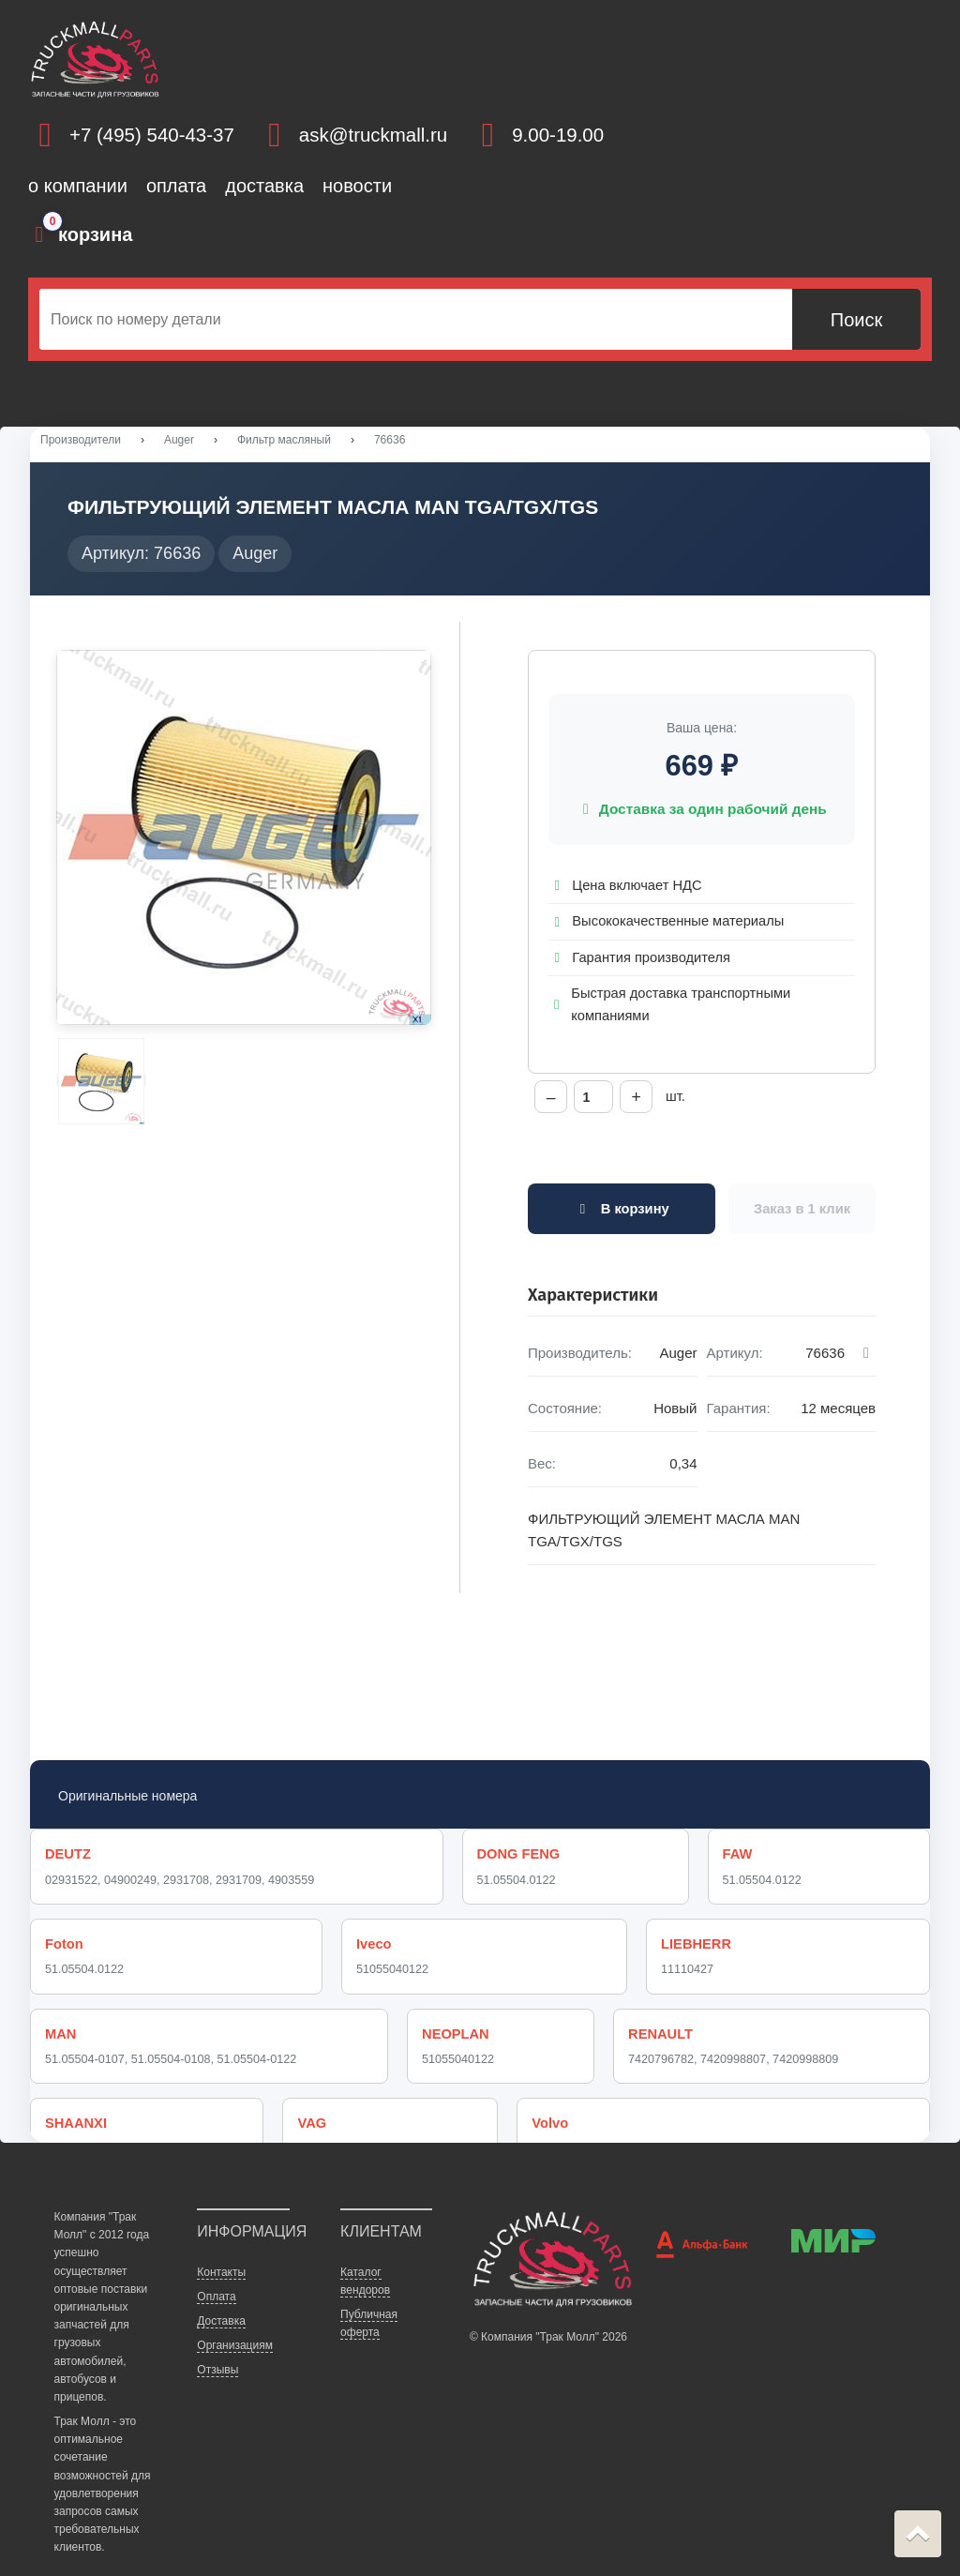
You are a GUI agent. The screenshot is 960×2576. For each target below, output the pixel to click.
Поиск (856, 319)
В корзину (621, 1211)
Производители (80, 439)
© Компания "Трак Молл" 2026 (548, 2307)
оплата (176, 185)
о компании (78, 185)
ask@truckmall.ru (373, 134)
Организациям (235, 2315)
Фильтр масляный (284, 439)
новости (357, 185)
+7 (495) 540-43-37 (151, 134)
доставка (264, 185)
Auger (179, 439)
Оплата (216, 2266)
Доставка (221, 2290)
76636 (389, 439)
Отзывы (217, 2340)
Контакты (221, 2242)
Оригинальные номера (127, 1798)
